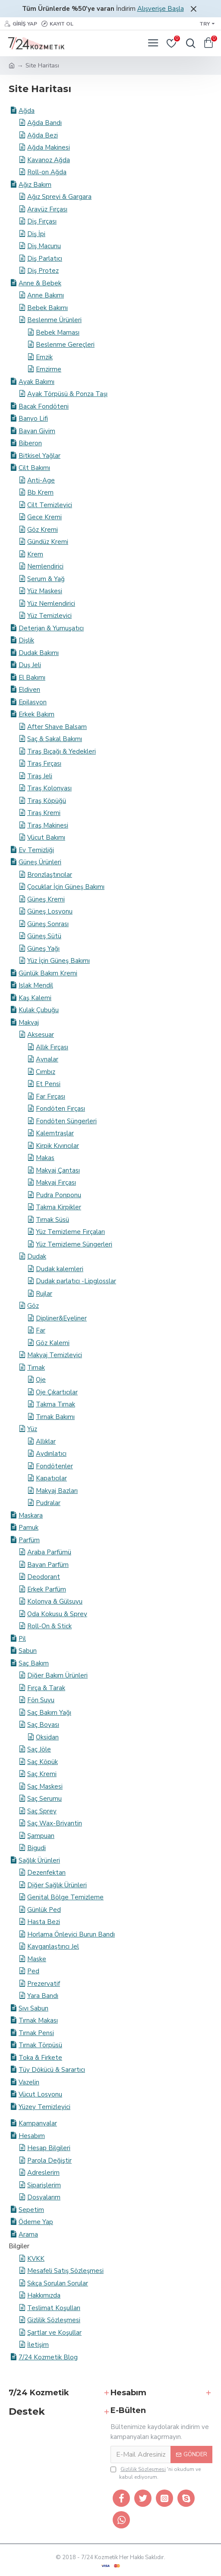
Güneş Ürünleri (40, 862)
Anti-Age (41, 480)
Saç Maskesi (45, 1786)
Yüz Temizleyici (49, 615)
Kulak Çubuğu (39, 1010)
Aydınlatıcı (51, 1453)
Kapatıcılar (51, 1478)
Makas (45, 1158)
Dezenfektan (46, 1872)
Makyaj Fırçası (56, 1182)
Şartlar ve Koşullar (54, 2332)
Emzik (44, 357)
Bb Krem (40, 492)
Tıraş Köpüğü (46, 800)
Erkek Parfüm (46, 1589)
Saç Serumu (44, 1798)
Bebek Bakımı (47, 308)
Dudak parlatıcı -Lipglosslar (76, 1281)
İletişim (38, 2344)
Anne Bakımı (45, 295)
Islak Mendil (36, 985)
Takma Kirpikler (58, 1207)
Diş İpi (36, 234)
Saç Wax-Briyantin (54, 1823)
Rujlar (44, 1293)
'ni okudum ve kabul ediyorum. (155, 2472)
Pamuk (28, 1527)
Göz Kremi (42, 529)
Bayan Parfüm (48, 1564)
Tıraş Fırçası (44, 763)
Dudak (36, 1256)
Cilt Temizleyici (49, 505)
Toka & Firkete (40, 2057)
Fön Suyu (40, 1700)
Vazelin (29, 2082)
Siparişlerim (44, 2185)
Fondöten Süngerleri (66, 1121)
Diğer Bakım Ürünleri (57, 1675)
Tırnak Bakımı (55, 1417)
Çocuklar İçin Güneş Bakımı (65, 886)
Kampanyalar (38, 2123)
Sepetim (31, 2209)
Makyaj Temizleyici (54, 1355)
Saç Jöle (39, 1749)
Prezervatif (43, 1983)
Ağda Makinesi (48, 147)
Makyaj (29, 1022)
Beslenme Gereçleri (65, 344)
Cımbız (45, 1071)
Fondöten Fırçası (60, 1108)
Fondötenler (54, 1466)
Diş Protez (43, 270)
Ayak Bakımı (36, 381)
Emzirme (48, 369)
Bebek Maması (57, 332)
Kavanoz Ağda (48, 160)
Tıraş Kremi (43, 813)
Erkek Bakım (36, 714)
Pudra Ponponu (58, 1195)
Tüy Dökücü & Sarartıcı (52, 2069)
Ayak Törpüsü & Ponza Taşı (67, 394)
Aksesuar (40, 1034)
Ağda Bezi (42, 135)
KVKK (35, 2258)
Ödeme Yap (36, 2222)
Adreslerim (43, 2172)
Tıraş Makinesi (47, 825)
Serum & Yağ (46, 579)
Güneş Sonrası (48, 924)
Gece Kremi (44, 517)
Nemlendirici (45, 566)
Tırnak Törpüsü (40, 2045)
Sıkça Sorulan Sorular (57, 2283)
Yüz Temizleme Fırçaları (70, 1231)
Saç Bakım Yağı (49, 1712)
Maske (36, 1959)
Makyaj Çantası (58, 1170)
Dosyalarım (43, 2197)
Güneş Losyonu (50, 911)
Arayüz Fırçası (47, 209)
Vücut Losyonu (40, 2094)
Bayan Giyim (37, 431)
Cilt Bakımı (34, 467)
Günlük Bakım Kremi (48, 973)
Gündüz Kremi (47, 541)
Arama (28, 2234)
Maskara (31, 1515)
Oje (41, 1379)
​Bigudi (36, 1848)
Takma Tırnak (55, 1404)
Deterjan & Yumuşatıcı (51, 628)
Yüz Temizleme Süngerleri (74, 1244)
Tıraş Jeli (39, 776)
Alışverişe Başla (160, 8)
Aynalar (47, 1059)
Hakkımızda (43, 2295)
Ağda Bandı (44, 122)
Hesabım (32, 2136)
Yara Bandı (42, 1995)
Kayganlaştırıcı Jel (53, 1946)
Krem (35, 554)
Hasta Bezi (43, 1922)
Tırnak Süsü (52, 1219)
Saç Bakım (34, 1663)
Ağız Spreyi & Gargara (59, 196)
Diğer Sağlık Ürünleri (57, 1885)
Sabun (28, 1650)
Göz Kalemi (52, 1343)
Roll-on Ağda (46, 172)
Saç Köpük (42, 1762)
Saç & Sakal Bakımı (54, 739)
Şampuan (40, 1835)
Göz (33, 1305)
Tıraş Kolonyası (49, 788)
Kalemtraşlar (55, 1133)
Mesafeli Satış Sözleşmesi (65, 2270)
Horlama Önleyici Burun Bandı (71, 1934)
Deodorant (43, 1576)
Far (40, 1330)
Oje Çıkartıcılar (57, 1392)
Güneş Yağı (43, 948)
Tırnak (36, 1367)
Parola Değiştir (49, 2160)
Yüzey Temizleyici (44, 2107)
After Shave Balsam (57, 726)
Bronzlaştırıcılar (49, 874)
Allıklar (46, 1441)
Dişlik (26, 640)
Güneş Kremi (46, 899)
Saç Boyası (43, 1724)
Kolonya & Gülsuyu (54, 1601)
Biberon (30, 443)
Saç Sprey (42, 1811)
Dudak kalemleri (59, 1269)
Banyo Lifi (33, 418)
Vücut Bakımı (46, 837)
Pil (22, 1638)
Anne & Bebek (40, 283)
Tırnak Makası (38, 2020)
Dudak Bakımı (39, 653)
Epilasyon (33, 702)
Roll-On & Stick (49, 1626)
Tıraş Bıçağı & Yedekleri (61, 751)
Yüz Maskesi (44, 591)
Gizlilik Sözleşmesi (53, 2320)
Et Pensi (48, 1084)
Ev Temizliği (36, 850)
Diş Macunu (44, 246)
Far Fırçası (50, 1096)
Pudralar (48, 1503)
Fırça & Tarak (46, 1688)
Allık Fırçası (52, 1047)
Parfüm (29, 1540)
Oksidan (47, 1737)
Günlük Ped (44, 1909)
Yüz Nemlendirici (51, 603)
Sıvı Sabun (33, 2008)
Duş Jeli (30, 665)
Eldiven (29, 689)
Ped (33, 1971)
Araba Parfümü (49, 1552)
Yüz (32, 1429)
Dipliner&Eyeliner (61, 1318)
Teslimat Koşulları (53, 2308)
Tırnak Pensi (36, 2033)
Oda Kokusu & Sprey (57, 1614)
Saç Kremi (42, 1774)
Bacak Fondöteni (44, 406)
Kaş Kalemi (35, 998)
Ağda (27, 110)
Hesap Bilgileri (48, 2148)
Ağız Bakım (35, 184)
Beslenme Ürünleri (54, 320)
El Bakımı (32, 677)
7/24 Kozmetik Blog (48, 2357)
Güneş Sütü (44, 936)
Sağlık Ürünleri (39, 1860)
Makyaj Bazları (57, 1490)
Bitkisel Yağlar (39, 455)
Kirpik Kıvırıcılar (57, 1145)
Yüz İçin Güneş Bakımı (58, 960)
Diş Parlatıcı (44, 258)
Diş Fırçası (42, 221)
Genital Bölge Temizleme (65, 1897)
